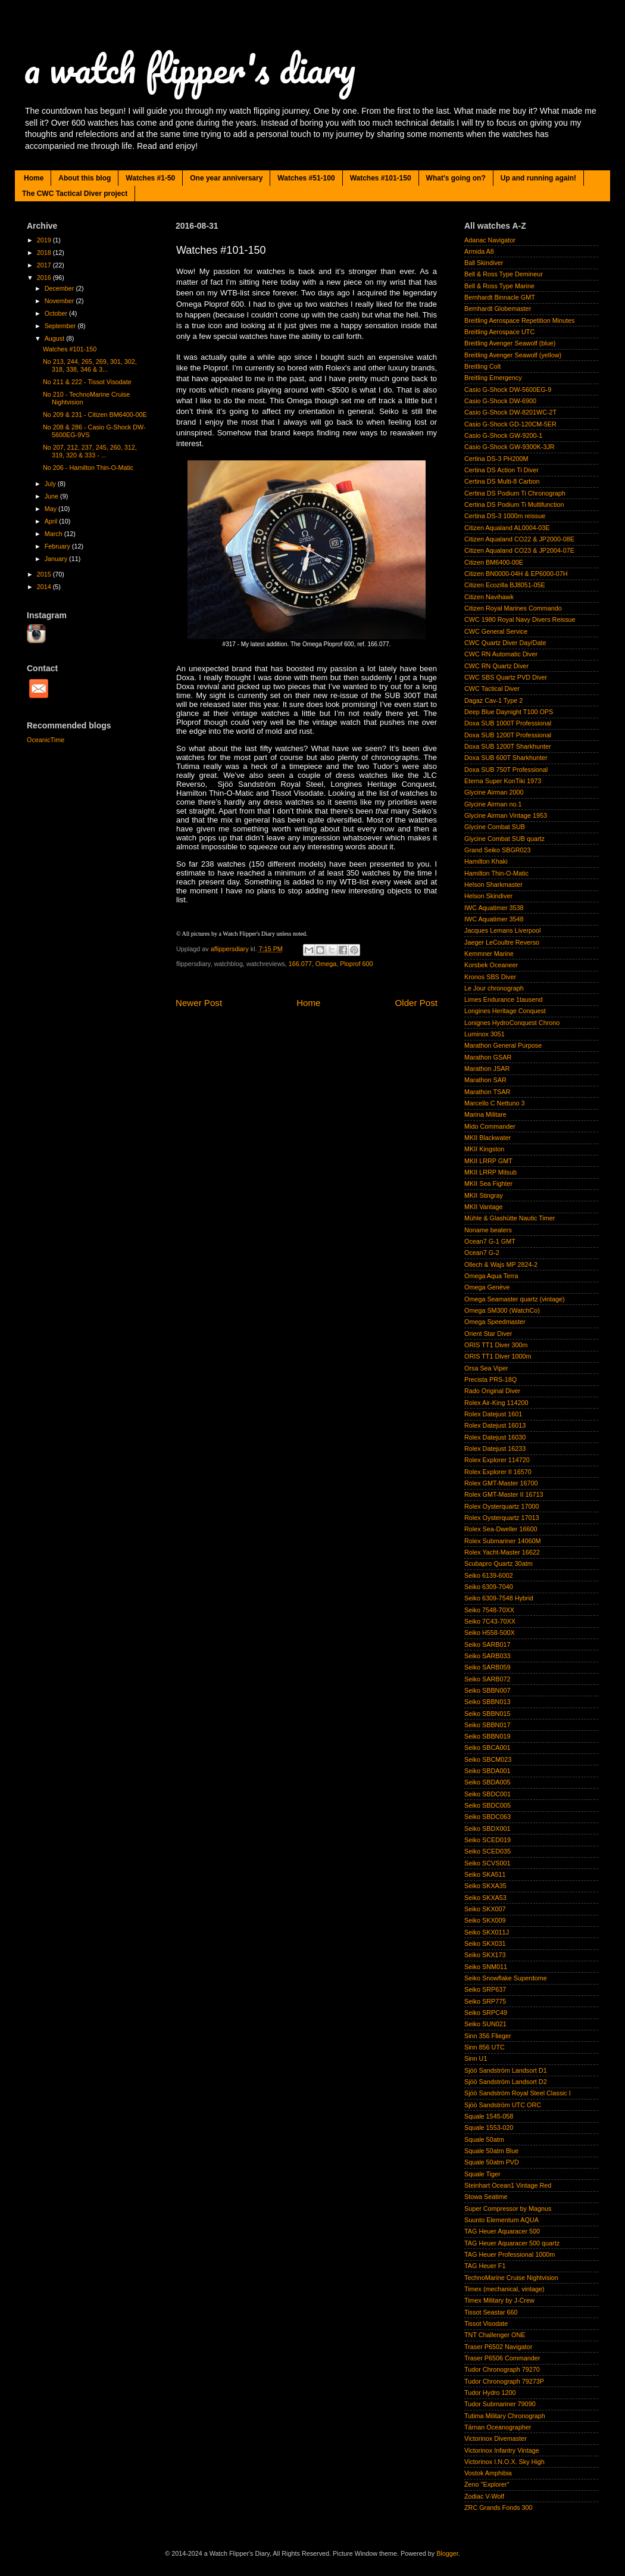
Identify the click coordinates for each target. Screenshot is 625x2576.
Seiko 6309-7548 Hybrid (498, 1598)
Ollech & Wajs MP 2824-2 (501, 1264)
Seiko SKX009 (485, 1920)
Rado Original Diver (492, 1390)
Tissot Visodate (486, 2323)
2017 (45, 265)
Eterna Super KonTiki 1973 (502, 780)
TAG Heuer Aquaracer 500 (502, 2231)
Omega (325, 963)
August (56, 338)
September (61, 325)
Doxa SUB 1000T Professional (507, 723)
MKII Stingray (483, 1195)
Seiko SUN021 (485, 2023)
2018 (45, 252)
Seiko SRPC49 (485, 2012)
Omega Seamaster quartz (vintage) (514, 1299)
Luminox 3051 (484, 1034)
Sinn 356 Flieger (487, 2035)
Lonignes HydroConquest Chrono (512, 1022)
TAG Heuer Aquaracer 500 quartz (512, 2243)
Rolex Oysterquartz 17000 (501, 1506)
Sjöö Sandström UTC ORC (502, 2104)
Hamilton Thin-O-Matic (496, 873)
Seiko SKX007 (485, 1908)
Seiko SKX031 (485, 1943)
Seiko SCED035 (487, 1851)
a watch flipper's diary (189, 68)
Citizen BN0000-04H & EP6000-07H (515, 573)
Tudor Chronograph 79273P (504, 2381)
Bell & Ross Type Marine (499, 285)
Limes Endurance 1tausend (503, 999)
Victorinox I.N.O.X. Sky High (504, 2461)
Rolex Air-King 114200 (496, 1402)
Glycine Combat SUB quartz (504, 838)
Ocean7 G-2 (481, 1252)
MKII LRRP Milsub (490, 1172)
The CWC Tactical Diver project (74, 193)
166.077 (300, 963)
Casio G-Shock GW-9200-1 (503, 435)
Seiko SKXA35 (485, 1885)
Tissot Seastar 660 (491, 2312)
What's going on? (456, 178)
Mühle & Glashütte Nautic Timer (509, 1218)
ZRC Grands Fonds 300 (498, 2507)
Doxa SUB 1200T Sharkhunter (507, 746)
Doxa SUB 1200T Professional (507, 735)
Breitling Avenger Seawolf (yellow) (512, 355)
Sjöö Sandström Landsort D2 (505, 2081)
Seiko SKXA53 (485, 1897)
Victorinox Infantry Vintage (501, 2450)
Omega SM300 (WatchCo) (502, 1310)
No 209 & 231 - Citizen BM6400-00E (95, 414)
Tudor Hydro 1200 (490, 2392)
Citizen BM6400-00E (493, 562)
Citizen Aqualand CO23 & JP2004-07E (519, 550)
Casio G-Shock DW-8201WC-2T (510, 412)
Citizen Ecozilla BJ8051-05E (504, 584)
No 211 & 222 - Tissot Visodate (87, 381)
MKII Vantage (483, 1206)
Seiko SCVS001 (487, 1863)
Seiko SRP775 (485, 2001)
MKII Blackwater (487, 1137)
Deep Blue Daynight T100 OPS (508, 711)
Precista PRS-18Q (490, 1379)
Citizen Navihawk (489, 596)
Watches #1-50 (150, 178)
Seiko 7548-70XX (489, 1609)
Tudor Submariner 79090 (500, 2403)
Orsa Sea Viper (486, 1368)
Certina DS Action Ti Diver (501, 470)
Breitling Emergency (493, 377)
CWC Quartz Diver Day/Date (505, 642)
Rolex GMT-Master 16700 (501, 1483)
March (54, 533)
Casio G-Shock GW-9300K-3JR (509, 446)
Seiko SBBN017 (487, 1724)
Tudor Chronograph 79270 (502, 2369)
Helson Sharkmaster (493, 884)
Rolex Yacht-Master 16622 (502, 1552)
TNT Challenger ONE (494, 2334)
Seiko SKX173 (485, 1954)
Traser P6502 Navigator (498, 2346)
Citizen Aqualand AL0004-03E (506, 527)
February (58, 546)
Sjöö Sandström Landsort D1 (505, 2070)
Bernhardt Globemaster (497, 308)
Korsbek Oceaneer (491, 964)
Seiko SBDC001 (487, 1794)
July (51, 483)
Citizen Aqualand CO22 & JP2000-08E (519, 539)
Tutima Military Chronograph (504, 2415)
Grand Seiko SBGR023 (497, 850)
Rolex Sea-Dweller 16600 (500, 1528)
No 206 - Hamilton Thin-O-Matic (88, 467)
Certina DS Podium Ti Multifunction (514, 504)
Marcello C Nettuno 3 (494, 1103)
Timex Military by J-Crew (499, 2300)
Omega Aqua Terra (491, 1275)
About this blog (84, 178)
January (57, 558)
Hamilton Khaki (486, 861)
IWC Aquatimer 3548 (494, 919)
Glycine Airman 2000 (494, 792)
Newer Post (199, 1003)
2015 (45, 574)
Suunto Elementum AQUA (501, 2219)
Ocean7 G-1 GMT (489, 1241)
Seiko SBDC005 (487, 1805)
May (51, 508)
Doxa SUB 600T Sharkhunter (506, 757)
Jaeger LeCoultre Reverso (501, 942)
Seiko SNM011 (485, 1966)
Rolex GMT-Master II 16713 (503, 1494)
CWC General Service (495, 631)
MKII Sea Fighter (488, 1183)
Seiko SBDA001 (487, 1770)
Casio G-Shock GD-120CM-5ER (510, 424)
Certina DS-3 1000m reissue (504, 515)
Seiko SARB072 (487, 1679)
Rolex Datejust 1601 (493, 1414)
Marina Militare (485, 1114)
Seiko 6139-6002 (488, 1575)
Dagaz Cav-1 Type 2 (493, 700)
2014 (45, 586)
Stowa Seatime (486, 2196)
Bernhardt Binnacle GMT (499, 297)
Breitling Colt (482, 366)
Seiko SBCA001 (487, 1747)
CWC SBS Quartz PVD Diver (505, 677)
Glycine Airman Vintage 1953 (505, 815)
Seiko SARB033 (487, 1655)
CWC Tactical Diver (492, 688)
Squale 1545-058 (488, 2116)
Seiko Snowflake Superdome (505, 1978)
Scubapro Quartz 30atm (498, 1563)
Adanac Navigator (489, 240)
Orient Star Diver (488, 1333)
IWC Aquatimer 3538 (494, 907)
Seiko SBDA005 (487, 1782)
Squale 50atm (484, 2139)
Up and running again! (538, 178)
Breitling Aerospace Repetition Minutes (519, 320)
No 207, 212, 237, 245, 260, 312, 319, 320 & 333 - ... (90, 451)
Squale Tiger (482, 2174)
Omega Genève (487, 1287)
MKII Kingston (484, 1148)
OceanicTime (45, 739)
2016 (45, 277)
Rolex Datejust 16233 (495, 1448)
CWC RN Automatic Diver (501, 654)
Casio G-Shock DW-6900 (500, 400)
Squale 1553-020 (488, 2127)
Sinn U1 (475, 2058)
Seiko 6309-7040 (488, 1586)
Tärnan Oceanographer (497, 2427)
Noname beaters (488, 1230)
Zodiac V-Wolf (484, 2496)
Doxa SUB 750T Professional (506, 769)
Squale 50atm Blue (491, 2150)
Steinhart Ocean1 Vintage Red (507, 2185)
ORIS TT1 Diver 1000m (498, 1356)
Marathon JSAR (487, 1068)
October (57, 313)
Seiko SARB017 (487, 1644)
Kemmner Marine (489, 953)
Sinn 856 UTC (484, 2047)
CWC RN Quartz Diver (496, 665)
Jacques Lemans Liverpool (502, 930)
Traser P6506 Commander (502, 2358)
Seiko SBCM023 (487, 1759)
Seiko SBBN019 (487, 1736)
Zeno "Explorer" (486, 2484)
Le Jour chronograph (494, 988)
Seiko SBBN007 (487, 1690)
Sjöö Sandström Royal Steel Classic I (517, 2093)
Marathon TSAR (487, 1091)
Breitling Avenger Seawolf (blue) (509, 343)
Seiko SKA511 (485, 1874)
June (52, 496)
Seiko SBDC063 (487, 1816)
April (52, 521)
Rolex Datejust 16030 (495, 1437)
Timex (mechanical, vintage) (504, 2288)
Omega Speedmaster (495, 1321)
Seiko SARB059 (487, 1667)
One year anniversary (226, 178)
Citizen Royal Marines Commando (513, 608)
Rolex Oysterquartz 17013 (501, 1517)
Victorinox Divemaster (495, 2438)
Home (33, 178)
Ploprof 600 (356, 963)
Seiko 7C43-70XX (489, 1621)
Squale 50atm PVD (491, 2162)
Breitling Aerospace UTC (499, 331)
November (60, 300)
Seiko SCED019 (487, 1839)
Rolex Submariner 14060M (502, 1540)
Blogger (447, 2553)
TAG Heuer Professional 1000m (509, 2254)
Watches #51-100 (306, 178)
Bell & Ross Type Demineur (503, 274)
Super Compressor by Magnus (507, 2208)
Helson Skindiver (488, 895)
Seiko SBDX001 (487, 1828)
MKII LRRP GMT (488, 1160)
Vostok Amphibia (488, 2473)
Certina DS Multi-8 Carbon (502, 481)
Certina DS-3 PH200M (496, 458)
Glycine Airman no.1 (493, 804)
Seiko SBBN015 (487, 1713)
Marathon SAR (485, 1079)
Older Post (416, 1003)
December (60, 288)
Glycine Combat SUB (494, 826)
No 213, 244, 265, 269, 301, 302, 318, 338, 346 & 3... (90, 365)
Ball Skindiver (483, 262)
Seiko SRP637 (485, 1989)
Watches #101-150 (380, 178)
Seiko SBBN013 (487, 1701)
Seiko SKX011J (486, 1932)
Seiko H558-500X (489, 1632)
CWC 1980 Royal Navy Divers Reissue (520, 619)
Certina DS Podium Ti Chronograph (514, 493)
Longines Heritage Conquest (505, 1010)
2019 (45, 240)
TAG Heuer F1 (484, 2265)
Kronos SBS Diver (490, 976)
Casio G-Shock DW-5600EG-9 (507, 389)
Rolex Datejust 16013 (495, 1425)
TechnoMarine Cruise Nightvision (511, 2277)
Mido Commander (489, 1126)
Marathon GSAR (487, 1057)
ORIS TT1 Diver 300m (496, 1344)
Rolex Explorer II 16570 (498, 1471)
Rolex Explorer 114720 (497, 1459)
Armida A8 (479, 251)
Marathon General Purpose (503, 1045)
